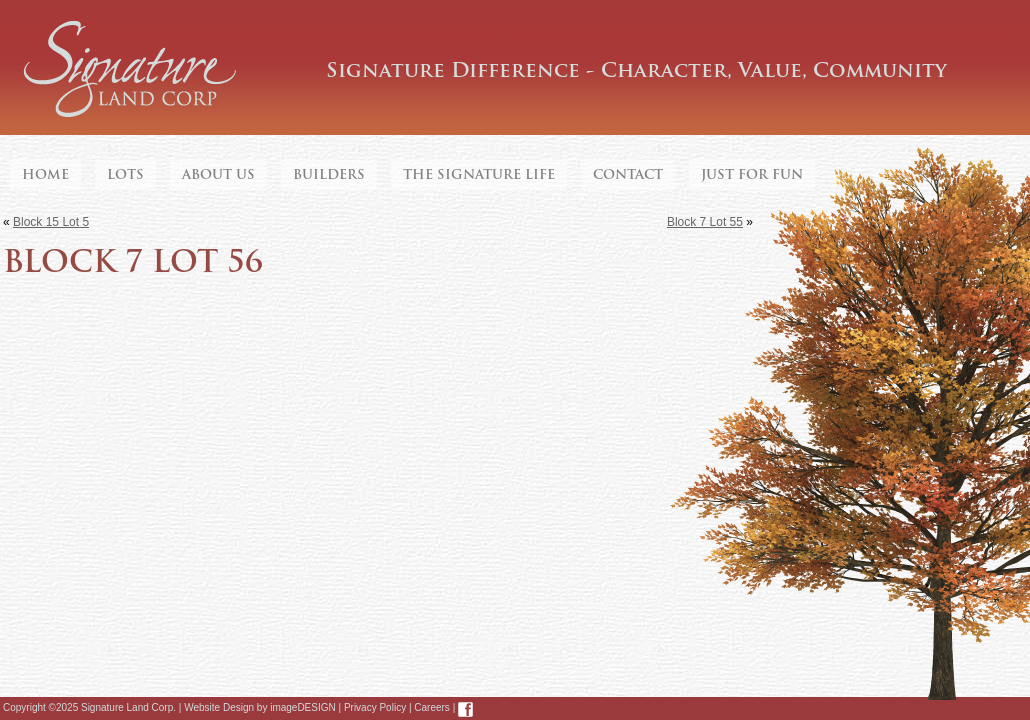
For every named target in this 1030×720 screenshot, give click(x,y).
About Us (218, 174)
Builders (329, 174)
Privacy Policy (375, 707)
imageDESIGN (303, 707)
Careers (432, 707)
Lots (125, 174)
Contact (628, 174)
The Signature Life (479, 174)
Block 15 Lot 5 (51, 222)
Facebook (465, 709)
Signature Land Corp (130, 70)
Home (45, 174)
